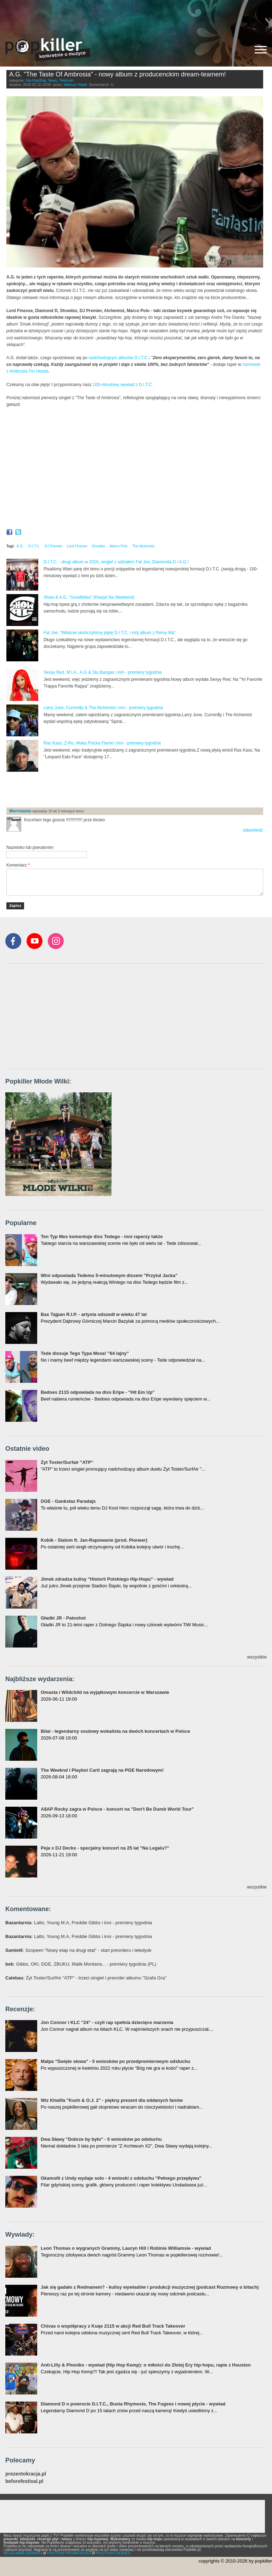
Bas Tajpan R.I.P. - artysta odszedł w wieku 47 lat (94, 1314)
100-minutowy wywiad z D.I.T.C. (123, 384)
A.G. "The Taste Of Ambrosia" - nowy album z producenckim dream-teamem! (117, 74)
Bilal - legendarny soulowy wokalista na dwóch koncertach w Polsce (115, 1731)
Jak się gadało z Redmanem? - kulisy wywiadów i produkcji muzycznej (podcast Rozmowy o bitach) (150, 2287)
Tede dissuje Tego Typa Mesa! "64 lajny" (85, 1353)
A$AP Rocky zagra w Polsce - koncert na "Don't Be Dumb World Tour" (117, 1809)
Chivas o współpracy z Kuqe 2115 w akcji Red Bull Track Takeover (113, 2326)
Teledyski (66, 80)
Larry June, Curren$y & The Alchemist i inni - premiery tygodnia (103, 707)
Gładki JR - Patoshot (63, 1618)
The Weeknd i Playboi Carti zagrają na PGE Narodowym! (102, 1770)
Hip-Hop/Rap (36, 80)
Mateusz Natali (75, 85)
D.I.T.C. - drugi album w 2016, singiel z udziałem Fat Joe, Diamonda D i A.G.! (116, 561)
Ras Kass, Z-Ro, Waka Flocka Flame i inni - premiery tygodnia (102, 743)
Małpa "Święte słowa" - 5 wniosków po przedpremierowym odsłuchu (115, 2061)
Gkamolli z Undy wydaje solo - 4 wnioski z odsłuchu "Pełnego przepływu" (121, 2178)
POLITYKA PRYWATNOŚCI (69, 2553)
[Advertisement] (136, 16)
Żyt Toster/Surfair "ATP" (67, 1462)
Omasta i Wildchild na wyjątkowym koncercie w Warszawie (105, 1692)
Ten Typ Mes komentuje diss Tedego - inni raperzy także (102, 1236)
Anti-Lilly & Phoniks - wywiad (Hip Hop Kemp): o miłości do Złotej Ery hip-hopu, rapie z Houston (146, 2365)
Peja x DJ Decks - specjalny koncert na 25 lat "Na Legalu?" (105, 1848)
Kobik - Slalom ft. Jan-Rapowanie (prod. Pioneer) (94, 1540)
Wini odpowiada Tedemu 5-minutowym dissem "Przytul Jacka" (109, 1275)
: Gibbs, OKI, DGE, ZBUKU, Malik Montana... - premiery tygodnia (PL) (80, 1964)
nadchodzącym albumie (111, 357)
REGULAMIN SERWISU (23, 2553)
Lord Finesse (77, 546)
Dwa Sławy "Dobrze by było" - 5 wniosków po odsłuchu (101, 2139)
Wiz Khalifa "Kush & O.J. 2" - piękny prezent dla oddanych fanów (112, 2100)
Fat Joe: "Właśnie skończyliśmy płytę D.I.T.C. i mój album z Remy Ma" (110, 632)
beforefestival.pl (24, 2481)
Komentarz (18, 865)
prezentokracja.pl (25, 2474)
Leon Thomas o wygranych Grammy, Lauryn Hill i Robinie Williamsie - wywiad (126, 2248)
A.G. (20, 546)
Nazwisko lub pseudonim (29, 847)
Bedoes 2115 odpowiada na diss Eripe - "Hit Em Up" (98, 1392)
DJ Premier (53, 546)
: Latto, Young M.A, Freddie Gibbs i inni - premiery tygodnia (78, 1922)
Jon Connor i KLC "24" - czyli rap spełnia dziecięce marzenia (107, 2022)
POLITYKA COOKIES (113, 2553)
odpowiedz (253, 830)
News (52, 80)
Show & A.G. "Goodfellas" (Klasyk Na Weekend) (89, 597)
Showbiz (98, 546)
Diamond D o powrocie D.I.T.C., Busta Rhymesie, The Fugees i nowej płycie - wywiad (133, 2404)
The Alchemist (143, 546)
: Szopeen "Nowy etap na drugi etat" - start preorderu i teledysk (78, 1950)
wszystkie (257, 1657)
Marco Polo (119, 546)
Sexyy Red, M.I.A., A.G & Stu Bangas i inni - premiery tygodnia (103, 672)
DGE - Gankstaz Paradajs (68, 1501)
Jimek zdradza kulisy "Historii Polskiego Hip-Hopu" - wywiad (107, 1579)
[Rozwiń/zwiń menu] (261, 49)
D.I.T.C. (142, 357)
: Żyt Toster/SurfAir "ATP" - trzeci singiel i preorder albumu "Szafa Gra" (85, 1977)
